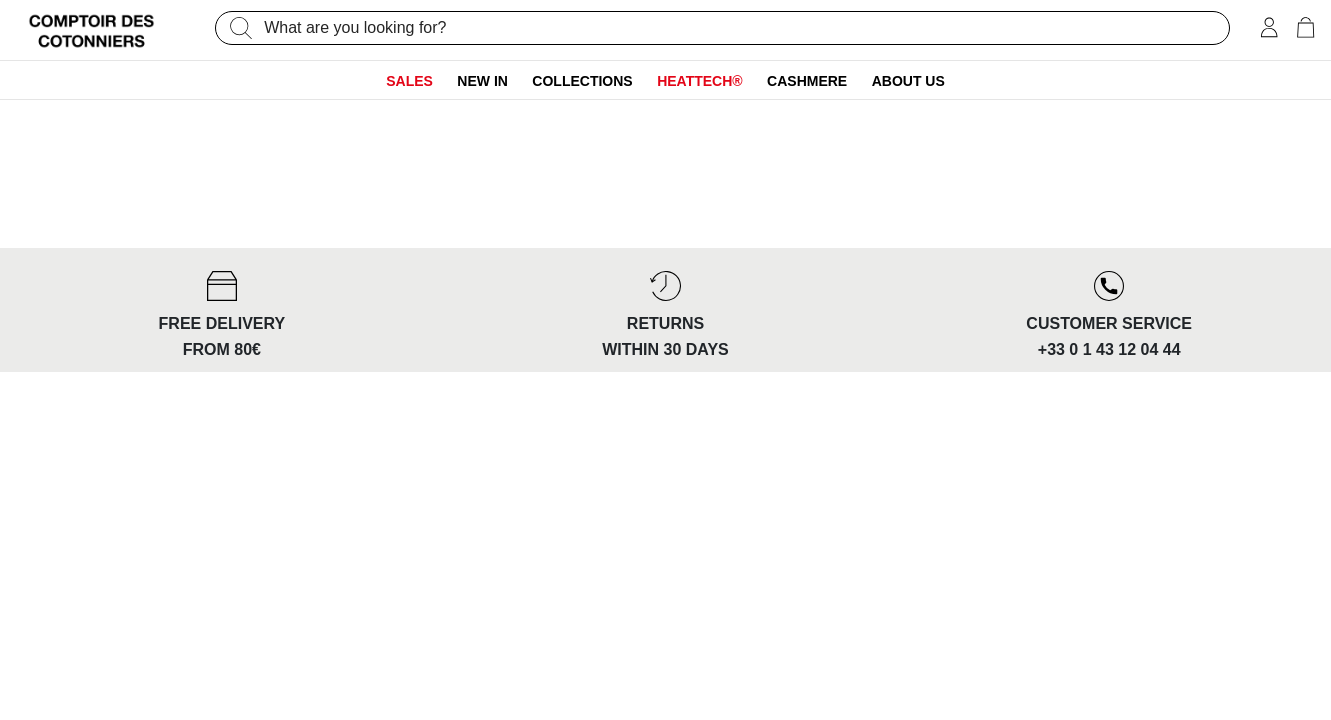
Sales (409, 81)
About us (908, 81)
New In (482, 81)
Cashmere (807, 81)
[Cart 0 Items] (1305, 29)
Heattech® (700, 81)
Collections (582, 81)
